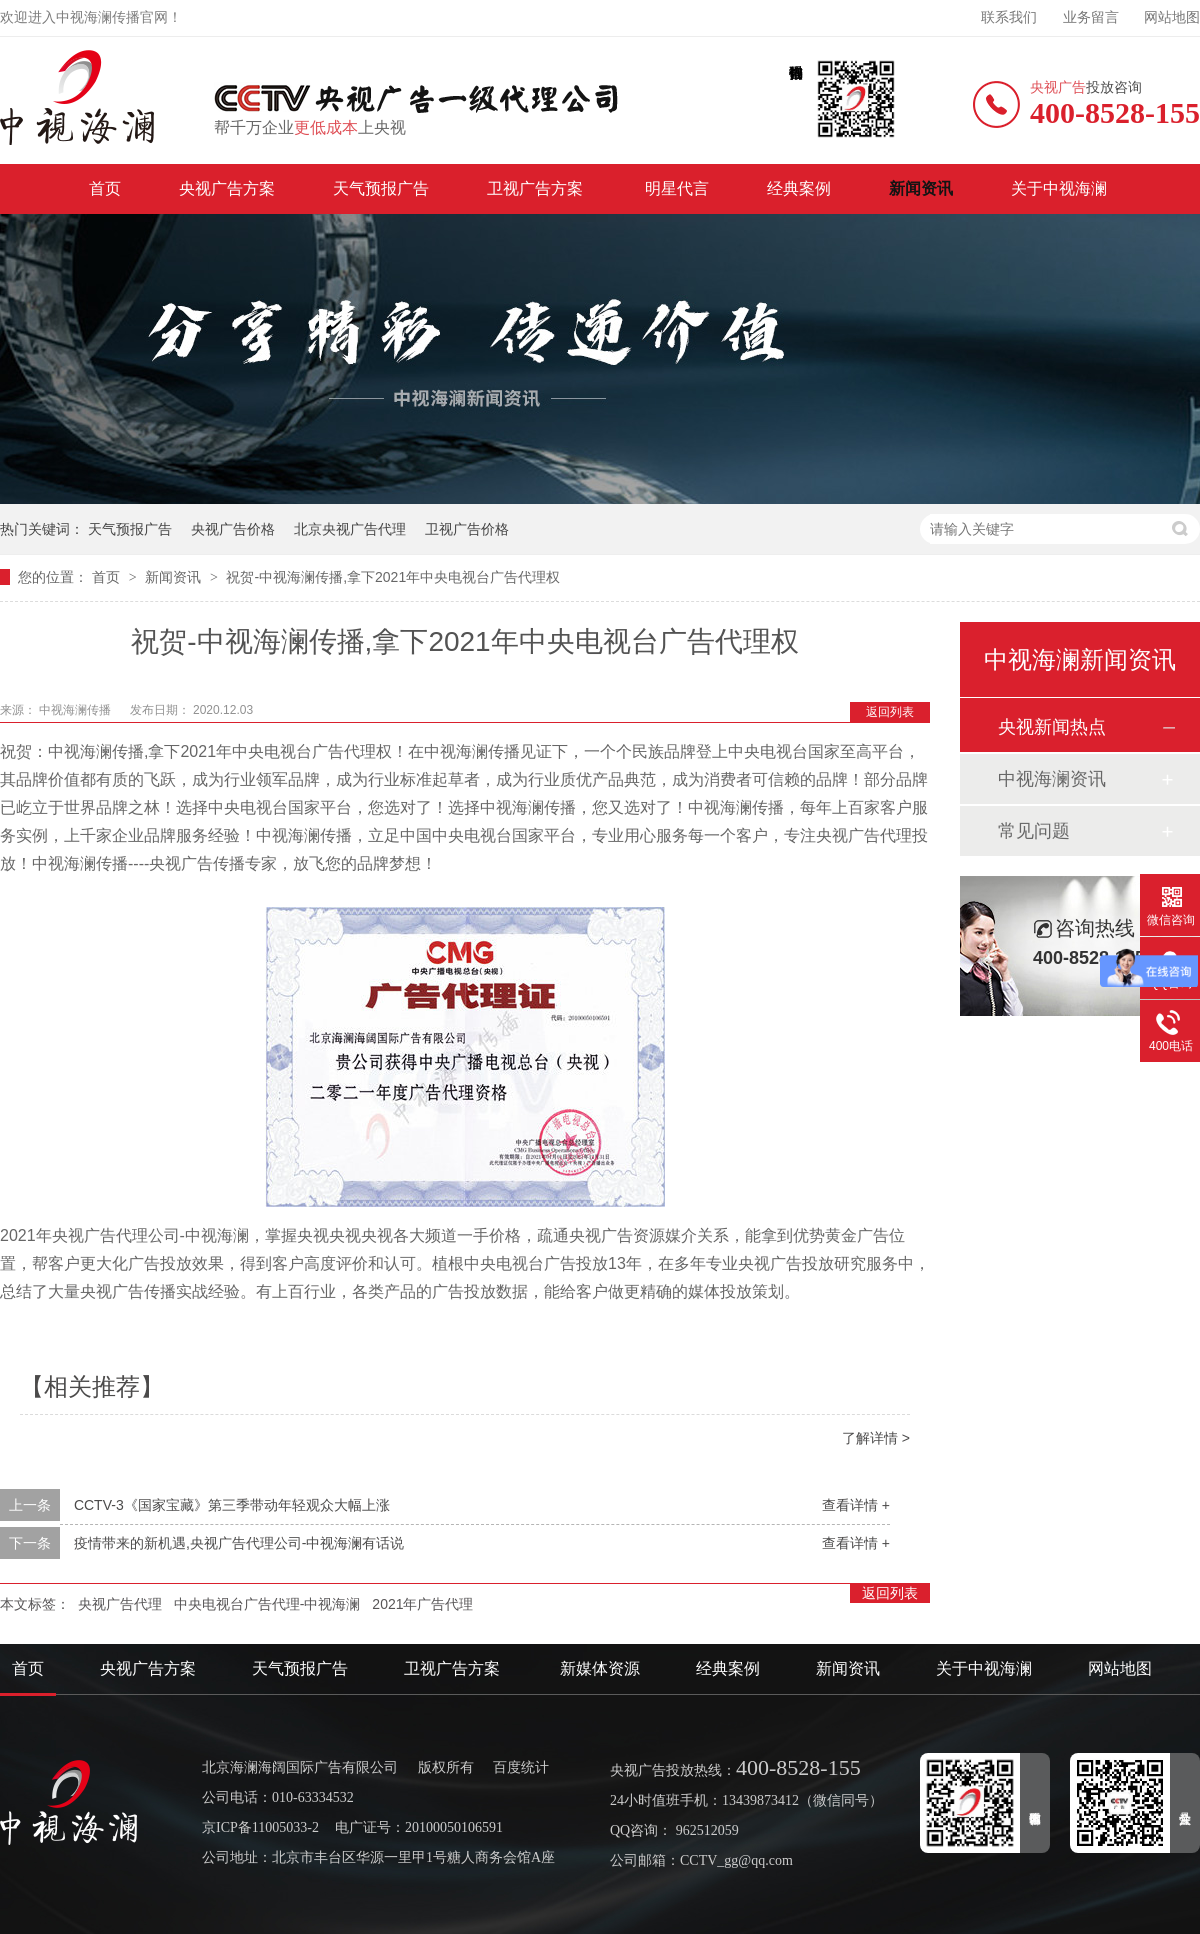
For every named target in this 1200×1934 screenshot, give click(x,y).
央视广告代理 (120, 1604)
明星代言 (677, 188)
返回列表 (890, 712)
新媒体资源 (600, 1668)
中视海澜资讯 (1052, 779)
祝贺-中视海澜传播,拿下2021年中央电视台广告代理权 (393, 577)
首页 (105, 188)
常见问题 (1034, 831)
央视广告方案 (227, 188)
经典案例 (799, 188)
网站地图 (1172, 17)
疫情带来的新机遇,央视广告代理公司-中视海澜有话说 (239, 1543)
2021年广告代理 (422, 1604)
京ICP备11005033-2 (260, 1827)
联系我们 (1009, 17)
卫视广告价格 (467, 529)
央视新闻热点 (1052, 727)
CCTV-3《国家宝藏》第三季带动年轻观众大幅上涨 (232, 1505)
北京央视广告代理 (350, 529)
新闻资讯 (921, 188)
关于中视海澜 (1059, 188)
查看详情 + (856, 1505)
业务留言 (1091, 17)
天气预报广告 (381, 188)
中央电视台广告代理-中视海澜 (267, 1604)
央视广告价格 (233, 529)
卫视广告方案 (537, 188)
